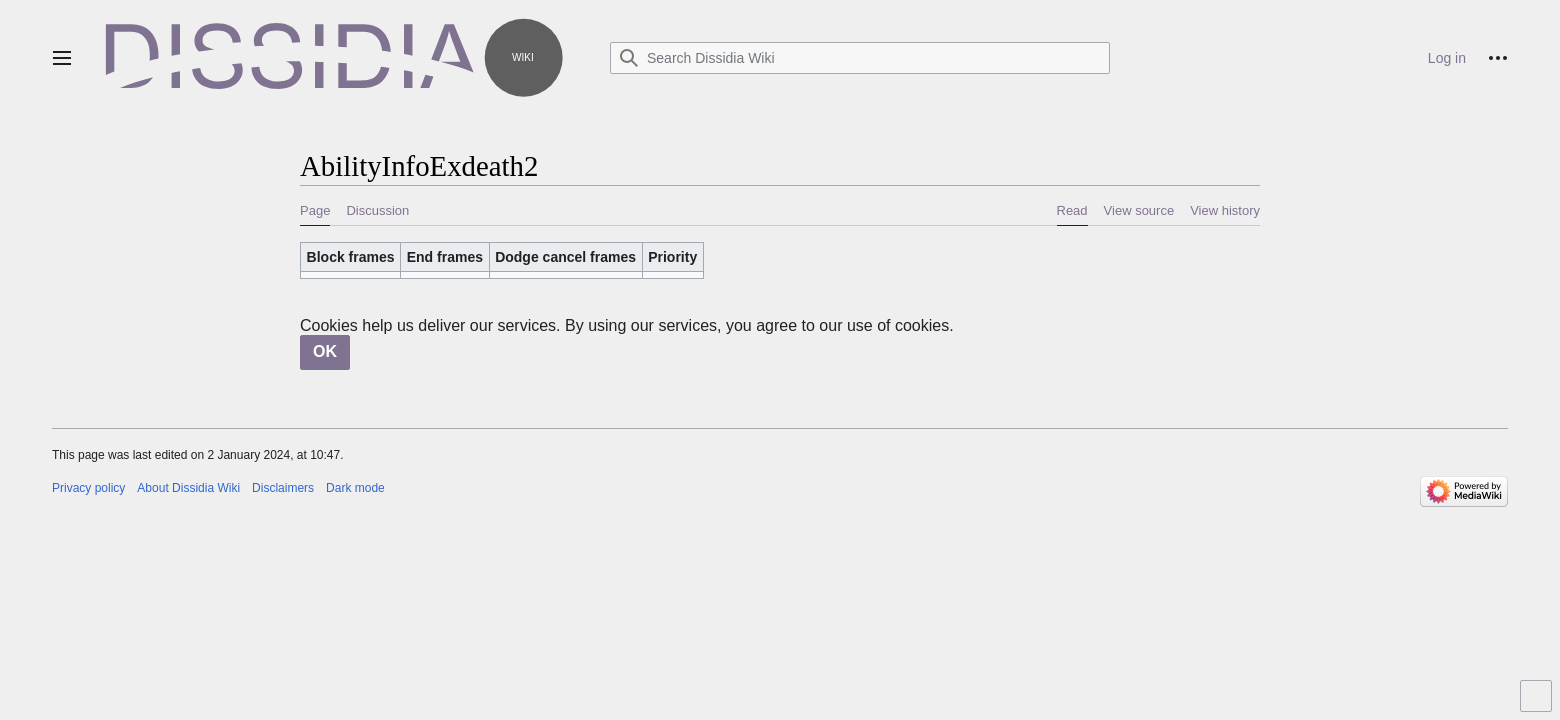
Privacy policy (88, 488)
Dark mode (355, 488)
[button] (62, 58)
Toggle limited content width (1539, 704)
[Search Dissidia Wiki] (860, 58)
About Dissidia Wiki (188, 488)
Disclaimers (283, 488)
